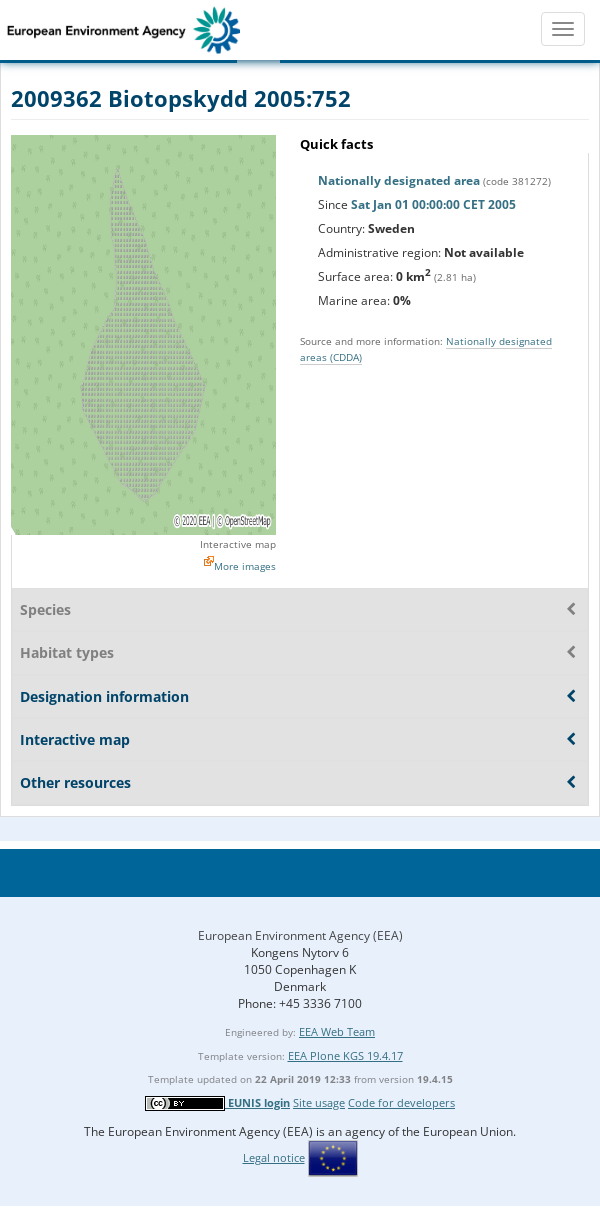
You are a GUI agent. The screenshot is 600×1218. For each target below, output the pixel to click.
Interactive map (238, 544)
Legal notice (274, 1157)
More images (245, 566)
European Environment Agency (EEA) (300, 935)
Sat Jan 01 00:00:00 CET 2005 (433, 204)
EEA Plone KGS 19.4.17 (345, 1055)
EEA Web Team (337, 1031)
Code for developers (401, 1102)
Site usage (319, 1102)
